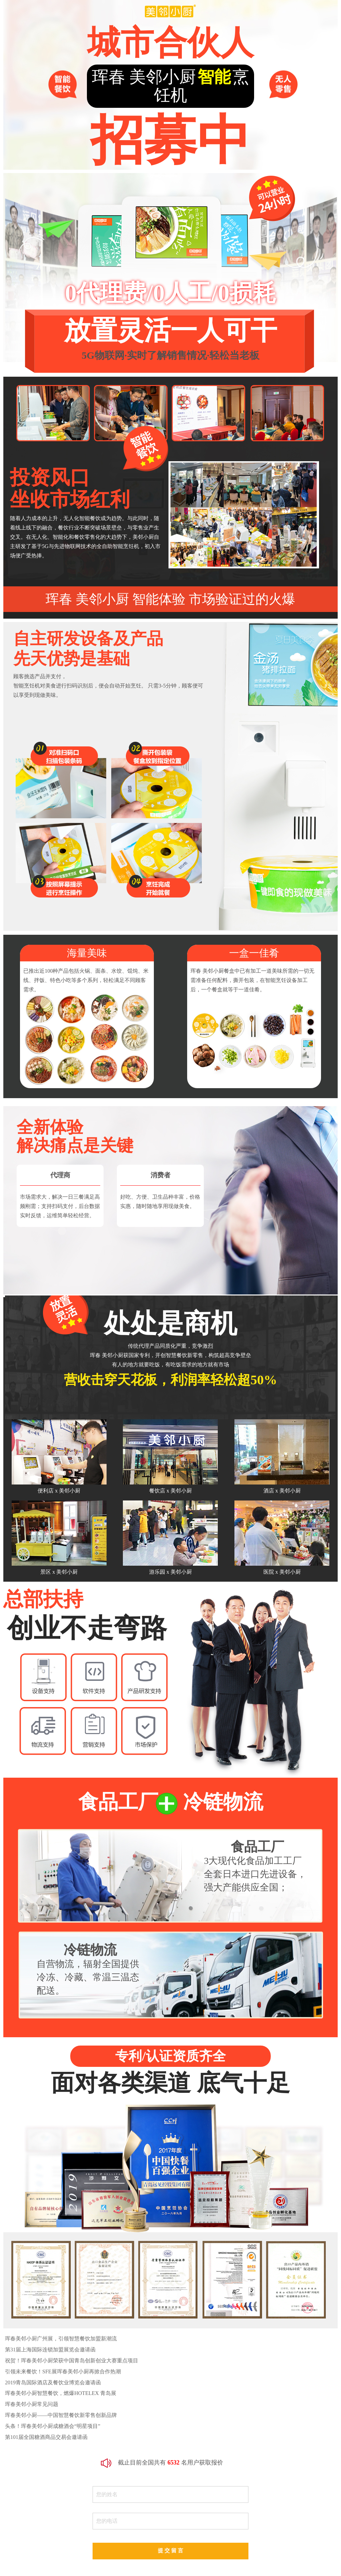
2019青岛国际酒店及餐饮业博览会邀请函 (53, 2382)
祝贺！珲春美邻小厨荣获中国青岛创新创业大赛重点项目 (71, 2360)
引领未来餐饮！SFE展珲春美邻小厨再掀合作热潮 (63, 2371)
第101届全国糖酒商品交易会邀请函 (46, 2437)
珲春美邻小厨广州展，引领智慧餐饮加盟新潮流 (61, 2338)
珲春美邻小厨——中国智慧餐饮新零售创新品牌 (61, 2415)
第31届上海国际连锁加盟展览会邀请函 (50, 2349)
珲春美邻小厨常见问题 (31, 2404)
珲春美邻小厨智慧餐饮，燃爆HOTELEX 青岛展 (60, 2393)
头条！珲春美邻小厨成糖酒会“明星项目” (52, 2426)
